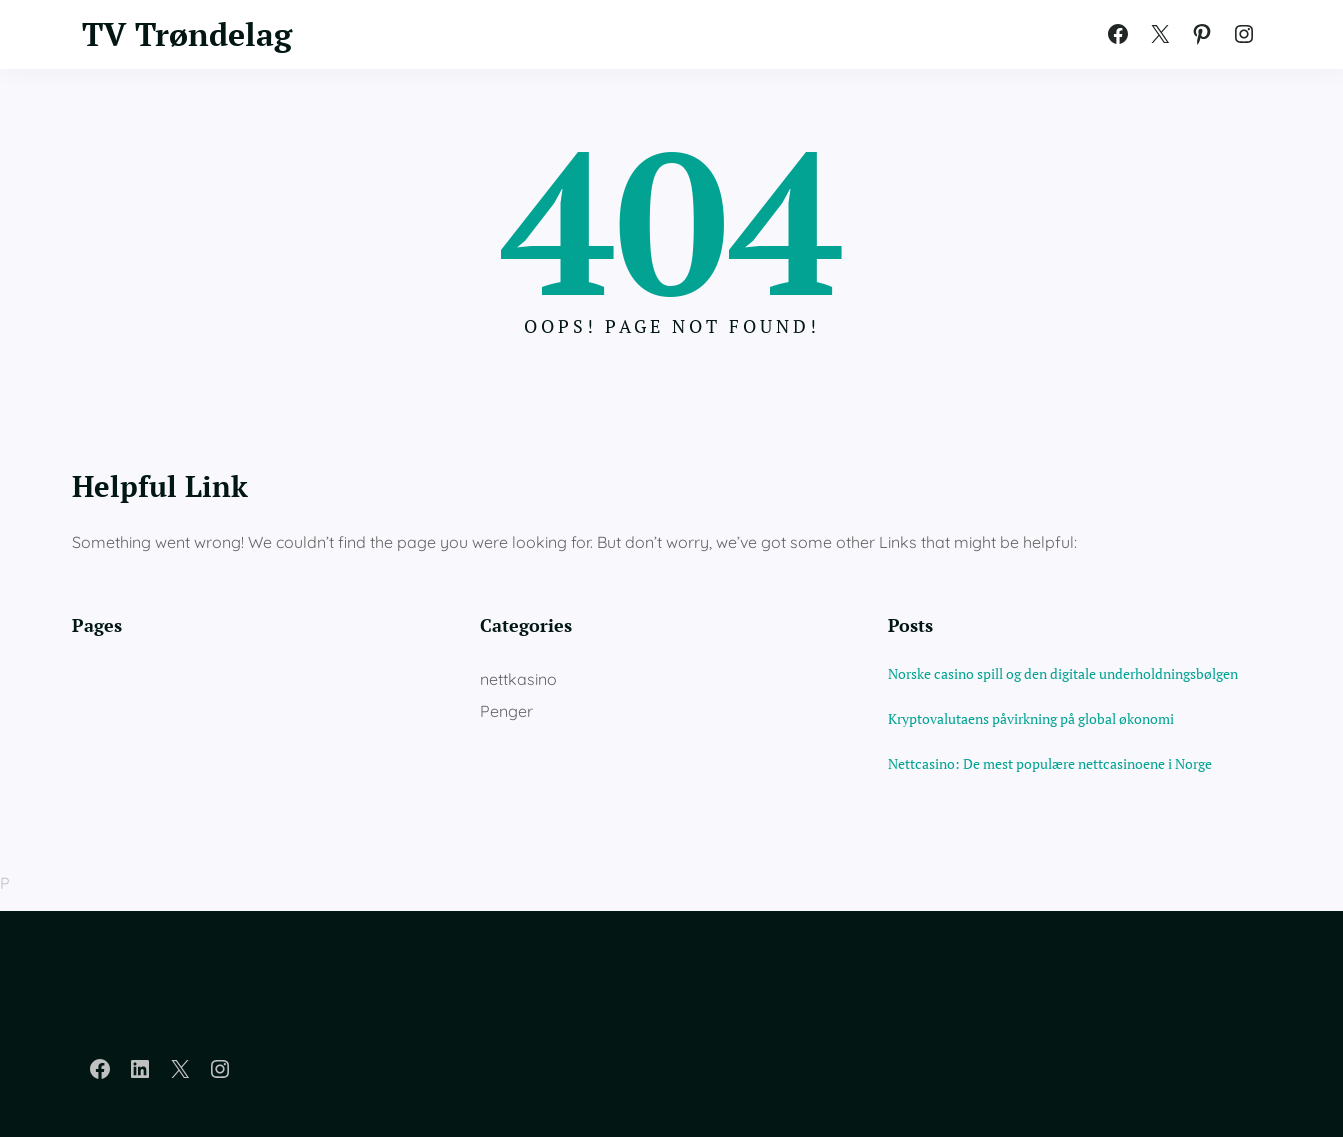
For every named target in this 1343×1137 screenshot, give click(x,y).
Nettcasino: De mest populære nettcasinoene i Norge (1050, 763)
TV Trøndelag (187, 33)
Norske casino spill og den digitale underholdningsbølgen (1063, 673)
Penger (506, 711)
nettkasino (518, 679)
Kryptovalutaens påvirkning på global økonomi (1031, 718)
